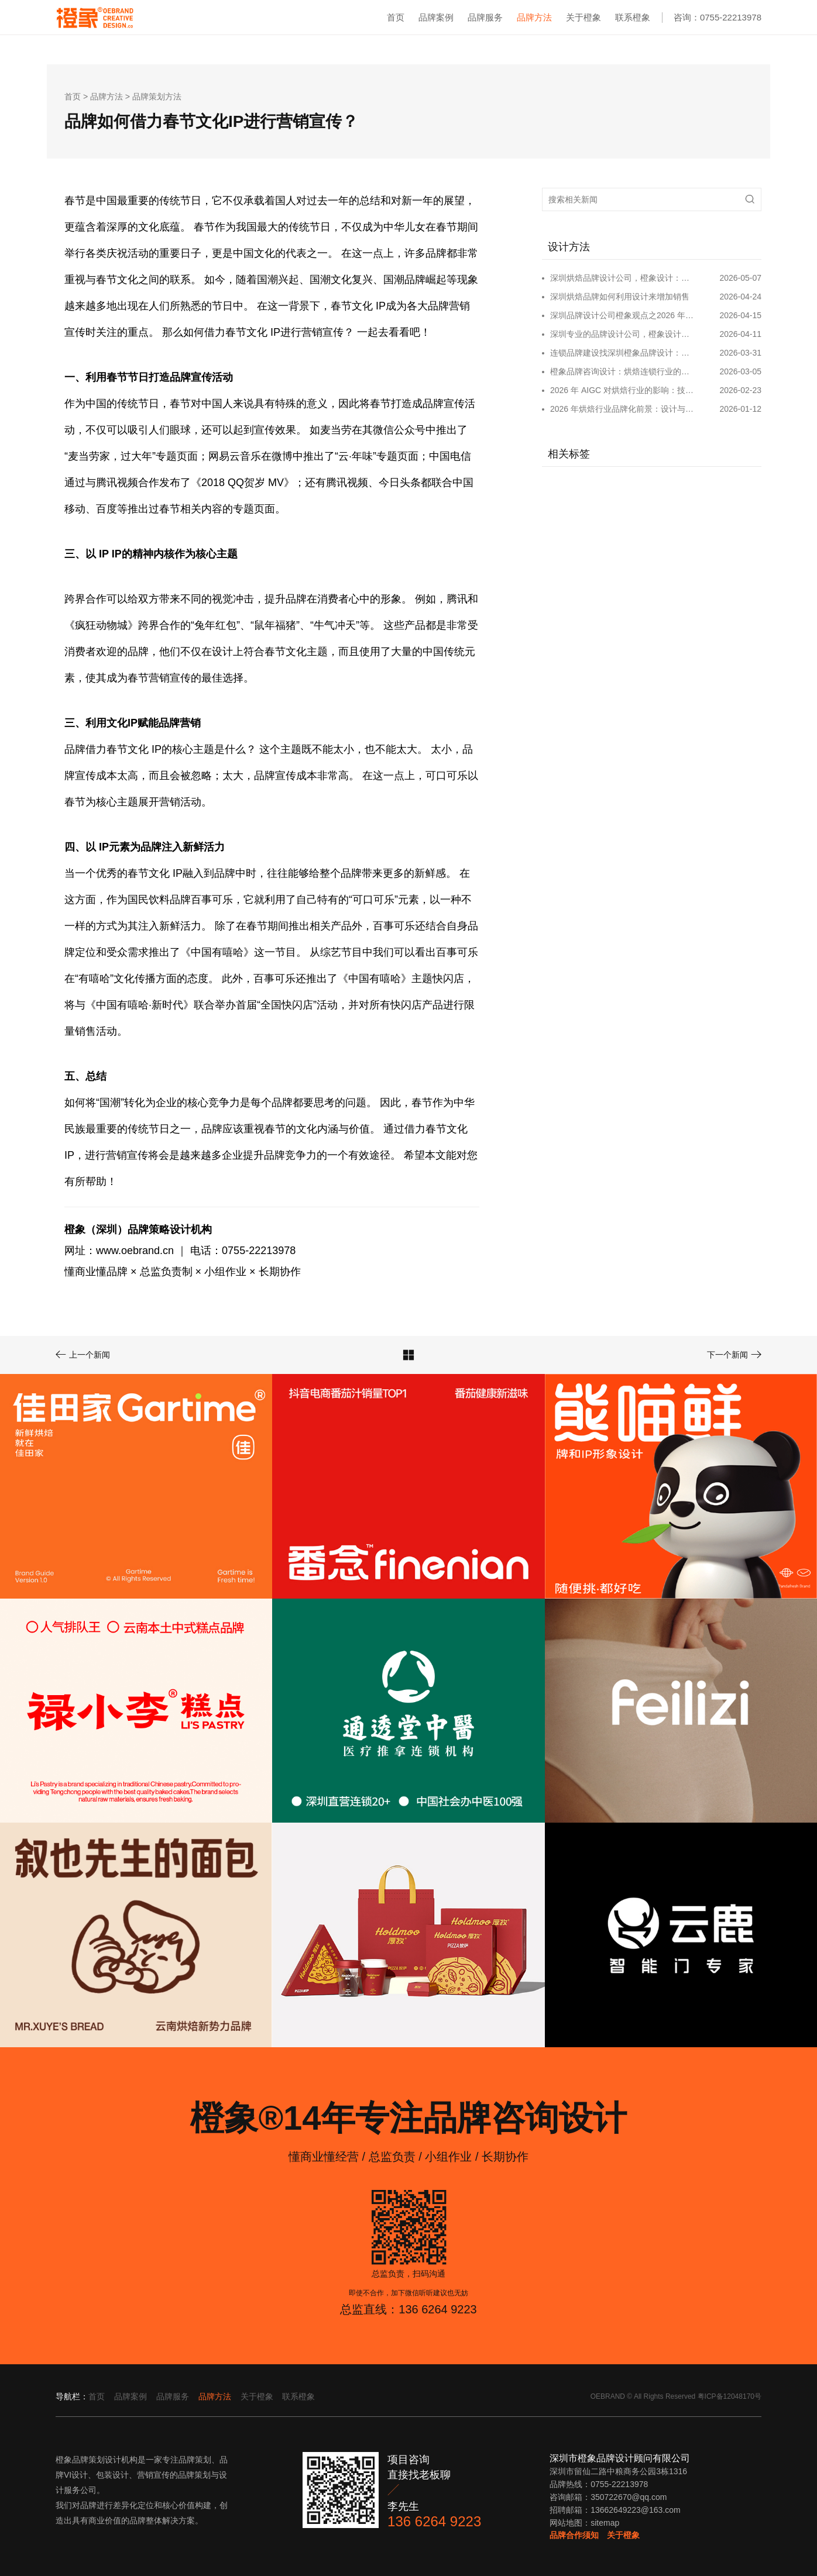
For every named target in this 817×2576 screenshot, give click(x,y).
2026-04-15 (740, 315)
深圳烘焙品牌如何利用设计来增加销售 (619, 296)
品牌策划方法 (156, 96)
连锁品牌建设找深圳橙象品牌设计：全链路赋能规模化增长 (623, 352)
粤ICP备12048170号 (729, 2396)
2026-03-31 (740, 352)
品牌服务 (485, 17)
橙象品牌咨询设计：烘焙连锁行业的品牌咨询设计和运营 (623, 371)
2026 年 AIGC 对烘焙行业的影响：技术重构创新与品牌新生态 (623, 390)
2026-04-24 (740, 296)
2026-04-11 (740, 334)
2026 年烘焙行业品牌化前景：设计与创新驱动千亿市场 (623, 409)
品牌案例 (436, 17)
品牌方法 (534, 17)
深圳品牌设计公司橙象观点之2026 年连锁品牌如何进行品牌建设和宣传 (623, 315)
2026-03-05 (740, 371)
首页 (395, 17)
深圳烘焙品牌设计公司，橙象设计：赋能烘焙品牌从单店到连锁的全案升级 (623, 278)
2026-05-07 (740, 278)
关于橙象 (583, 17)
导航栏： (72, 2396)
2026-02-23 (740, 390)
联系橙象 (632, 17)
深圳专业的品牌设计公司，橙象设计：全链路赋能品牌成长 (623, 334)
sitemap (605, 2522)
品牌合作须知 (574, 2535)
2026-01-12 (740, 409)
